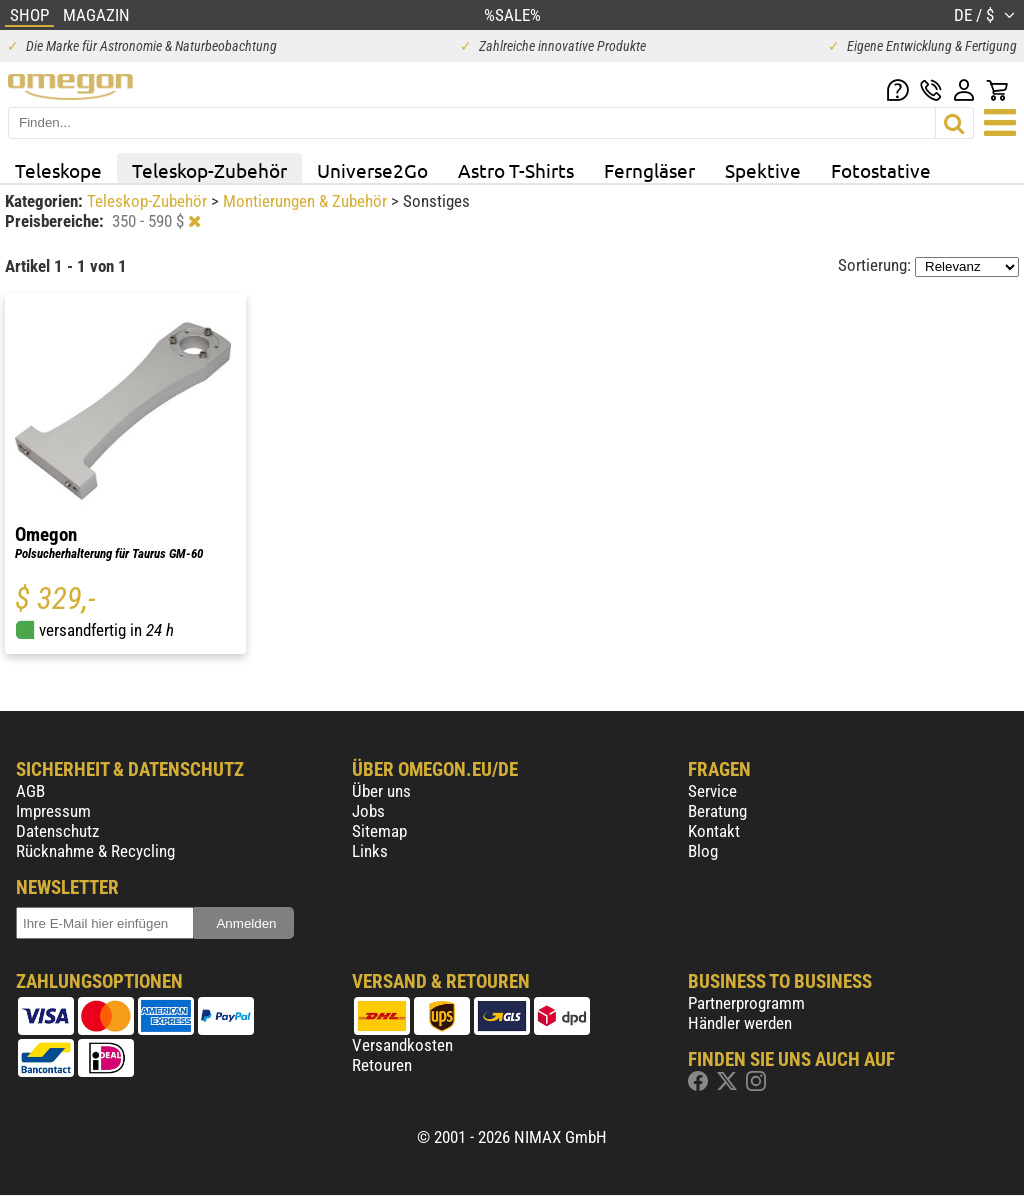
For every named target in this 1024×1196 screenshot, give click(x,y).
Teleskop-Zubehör (209, 170)
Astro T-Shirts (516, 170)
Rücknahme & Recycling (95, 851)
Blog (703, 851)
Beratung (717, 811)
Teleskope (58, 170)
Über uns (381, 791)
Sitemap (379, 831)
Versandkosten (402, 1045)
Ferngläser (649, 170)
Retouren (382, 1065)
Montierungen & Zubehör (307, 201)
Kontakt (714, 831)
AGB (30, 791)
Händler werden (740, 1023)
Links (370, 851)
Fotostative (881, 170)
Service (712, 791)
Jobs (368, 811)
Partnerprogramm (746, 1003)
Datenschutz (57, 831)
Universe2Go (372, 170)
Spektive (763, 170)
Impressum (53, 811)
